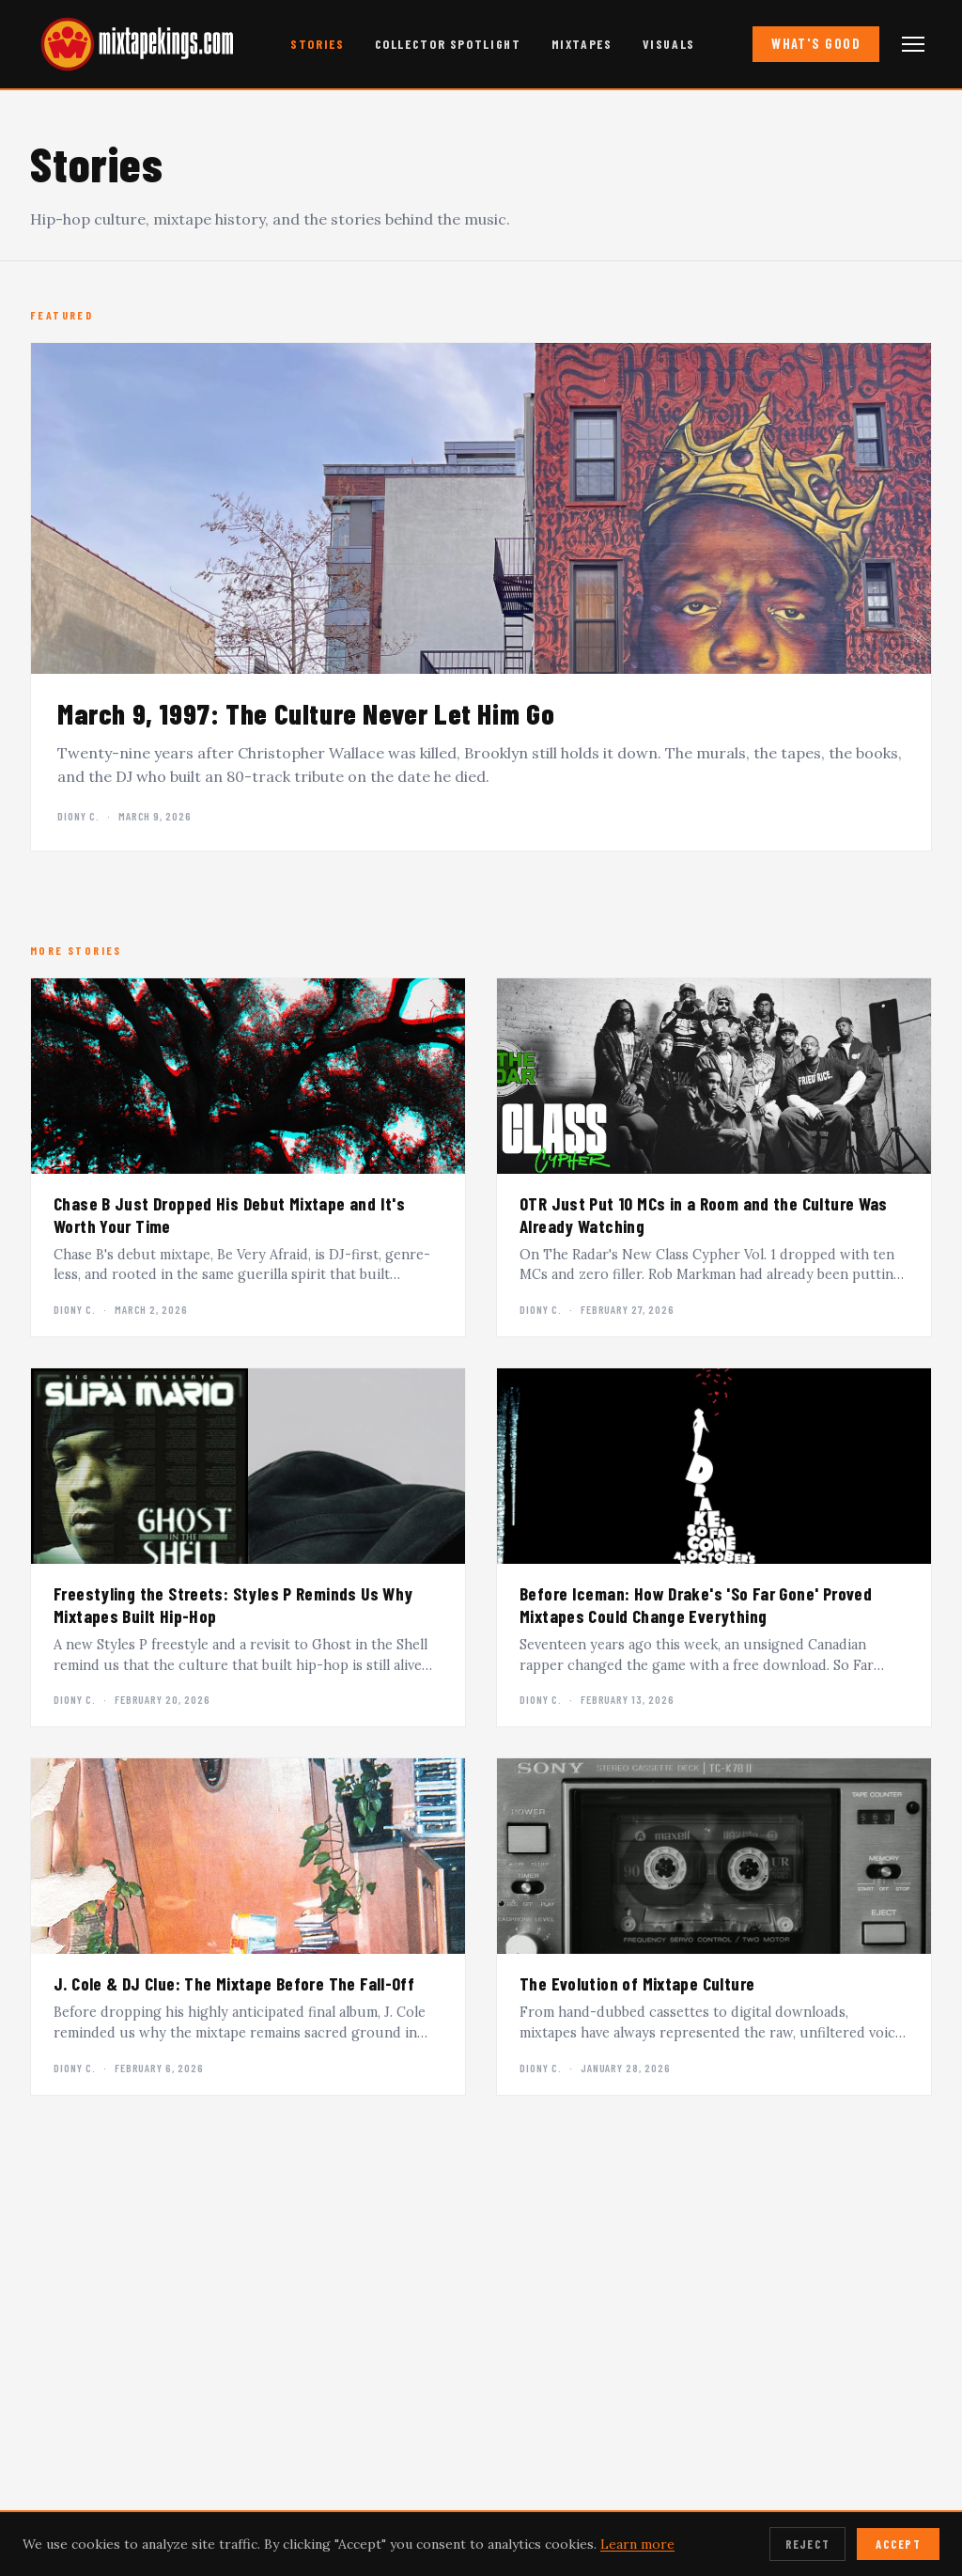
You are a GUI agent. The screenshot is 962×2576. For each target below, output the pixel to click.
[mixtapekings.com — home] (131, 44)
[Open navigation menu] (913, 44)
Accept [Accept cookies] (898, 2544)
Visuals (669, 44)
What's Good (816, 44)
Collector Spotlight (448, 44)
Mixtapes (582, 44)
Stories (317, 44)
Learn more (637, 2544)
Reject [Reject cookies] (807, 2544)
